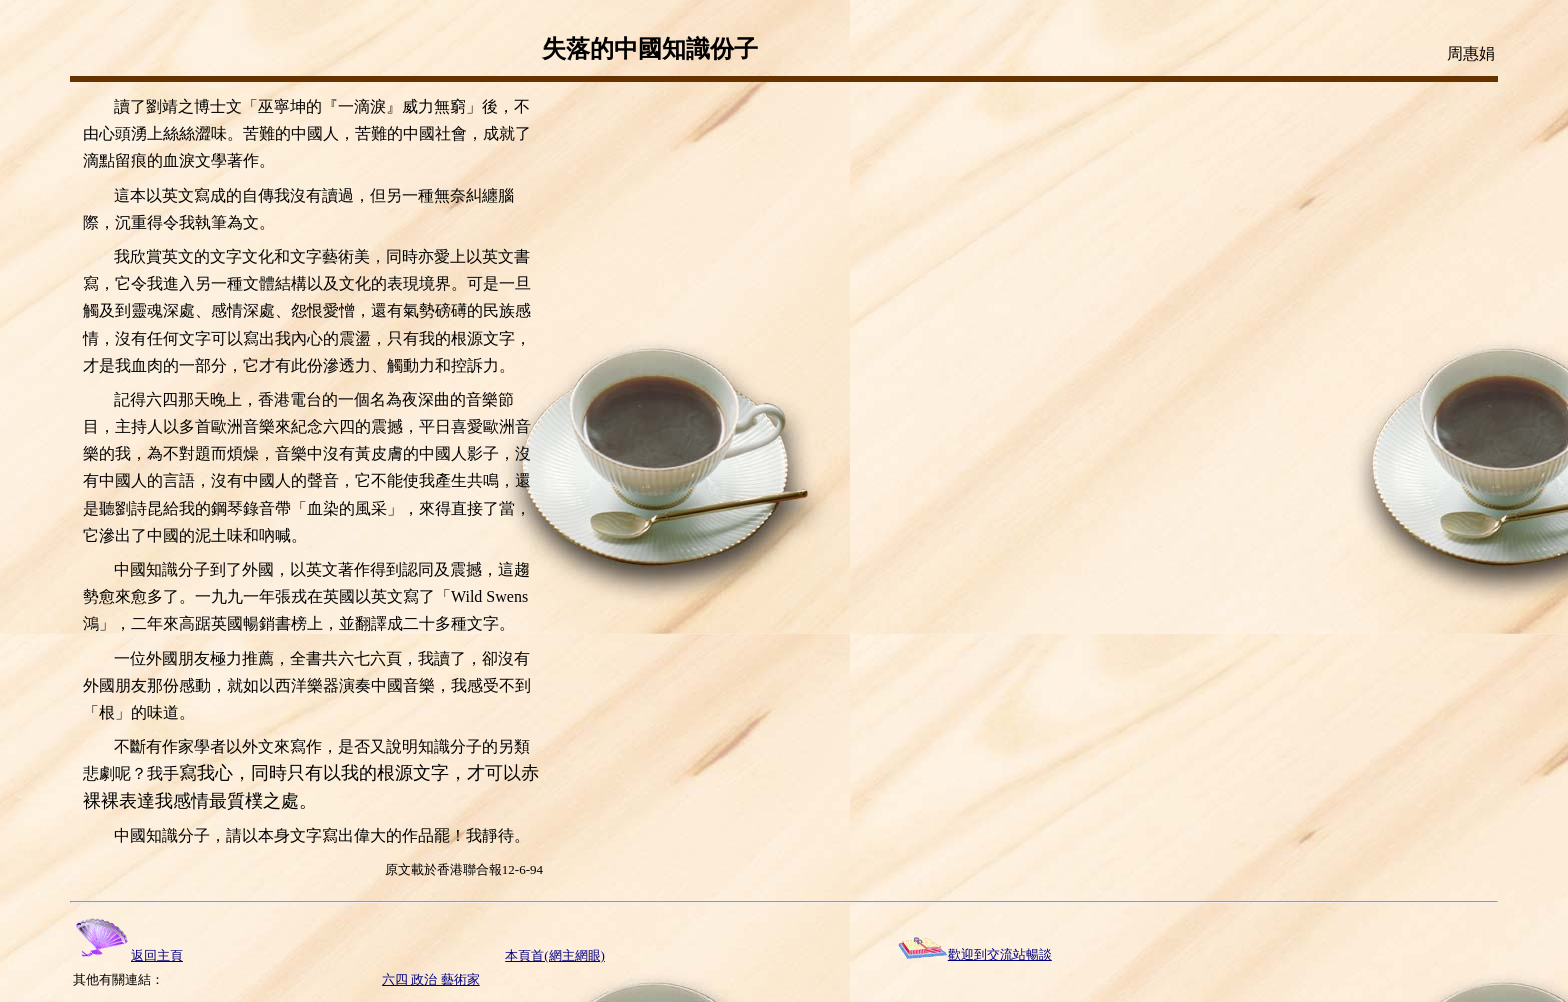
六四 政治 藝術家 (431, 979)
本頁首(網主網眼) (555, 955)
